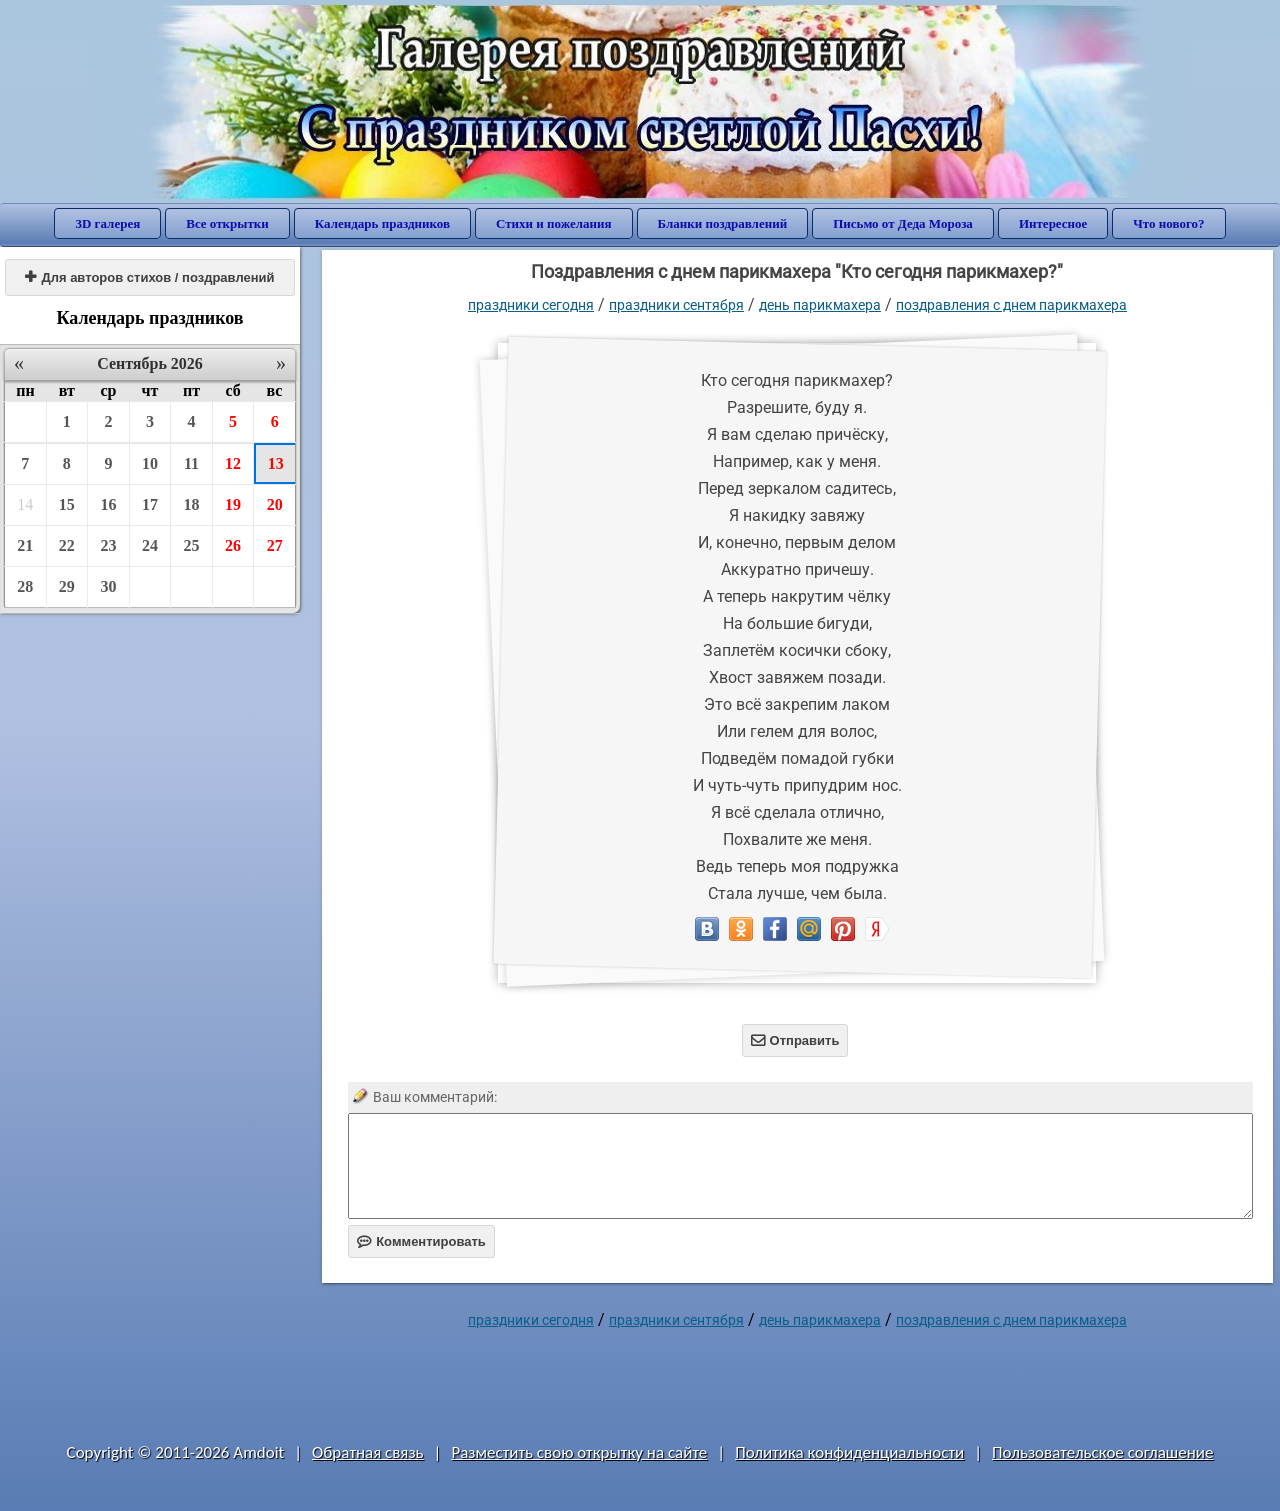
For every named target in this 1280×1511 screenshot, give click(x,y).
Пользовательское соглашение (1102, 1452)
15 (67, 504)
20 (275, 504)
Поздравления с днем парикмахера (1011, 305)
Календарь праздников (382, 223)
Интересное (1053, 223)
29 (67, 586)
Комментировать (421, 1241)
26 (233, 545)
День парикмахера (820, 305)
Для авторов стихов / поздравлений (149, 277)
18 (192, 504)
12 (233, 463)
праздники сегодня (531, 305)
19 (233, 504)
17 (150, 504)
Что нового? (1168, 223)
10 (150, 463)
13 (276, 463)
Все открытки (227, 223)
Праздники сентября (676, 305)
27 (275, 545)
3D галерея (107, 223)
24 (150, 545)
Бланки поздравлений (723, 223)
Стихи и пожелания (554, 223)
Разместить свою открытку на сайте (579, 1452)
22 (67, 545)
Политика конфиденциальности (849, 1452)
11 (191, 463)
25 (192, 545)
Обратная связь (368, 1452)
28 (25, 586)
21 (25, 545)
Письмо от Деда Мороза (903, 223)
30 (108, 586)
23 (108, 545)
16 (108, 504)
